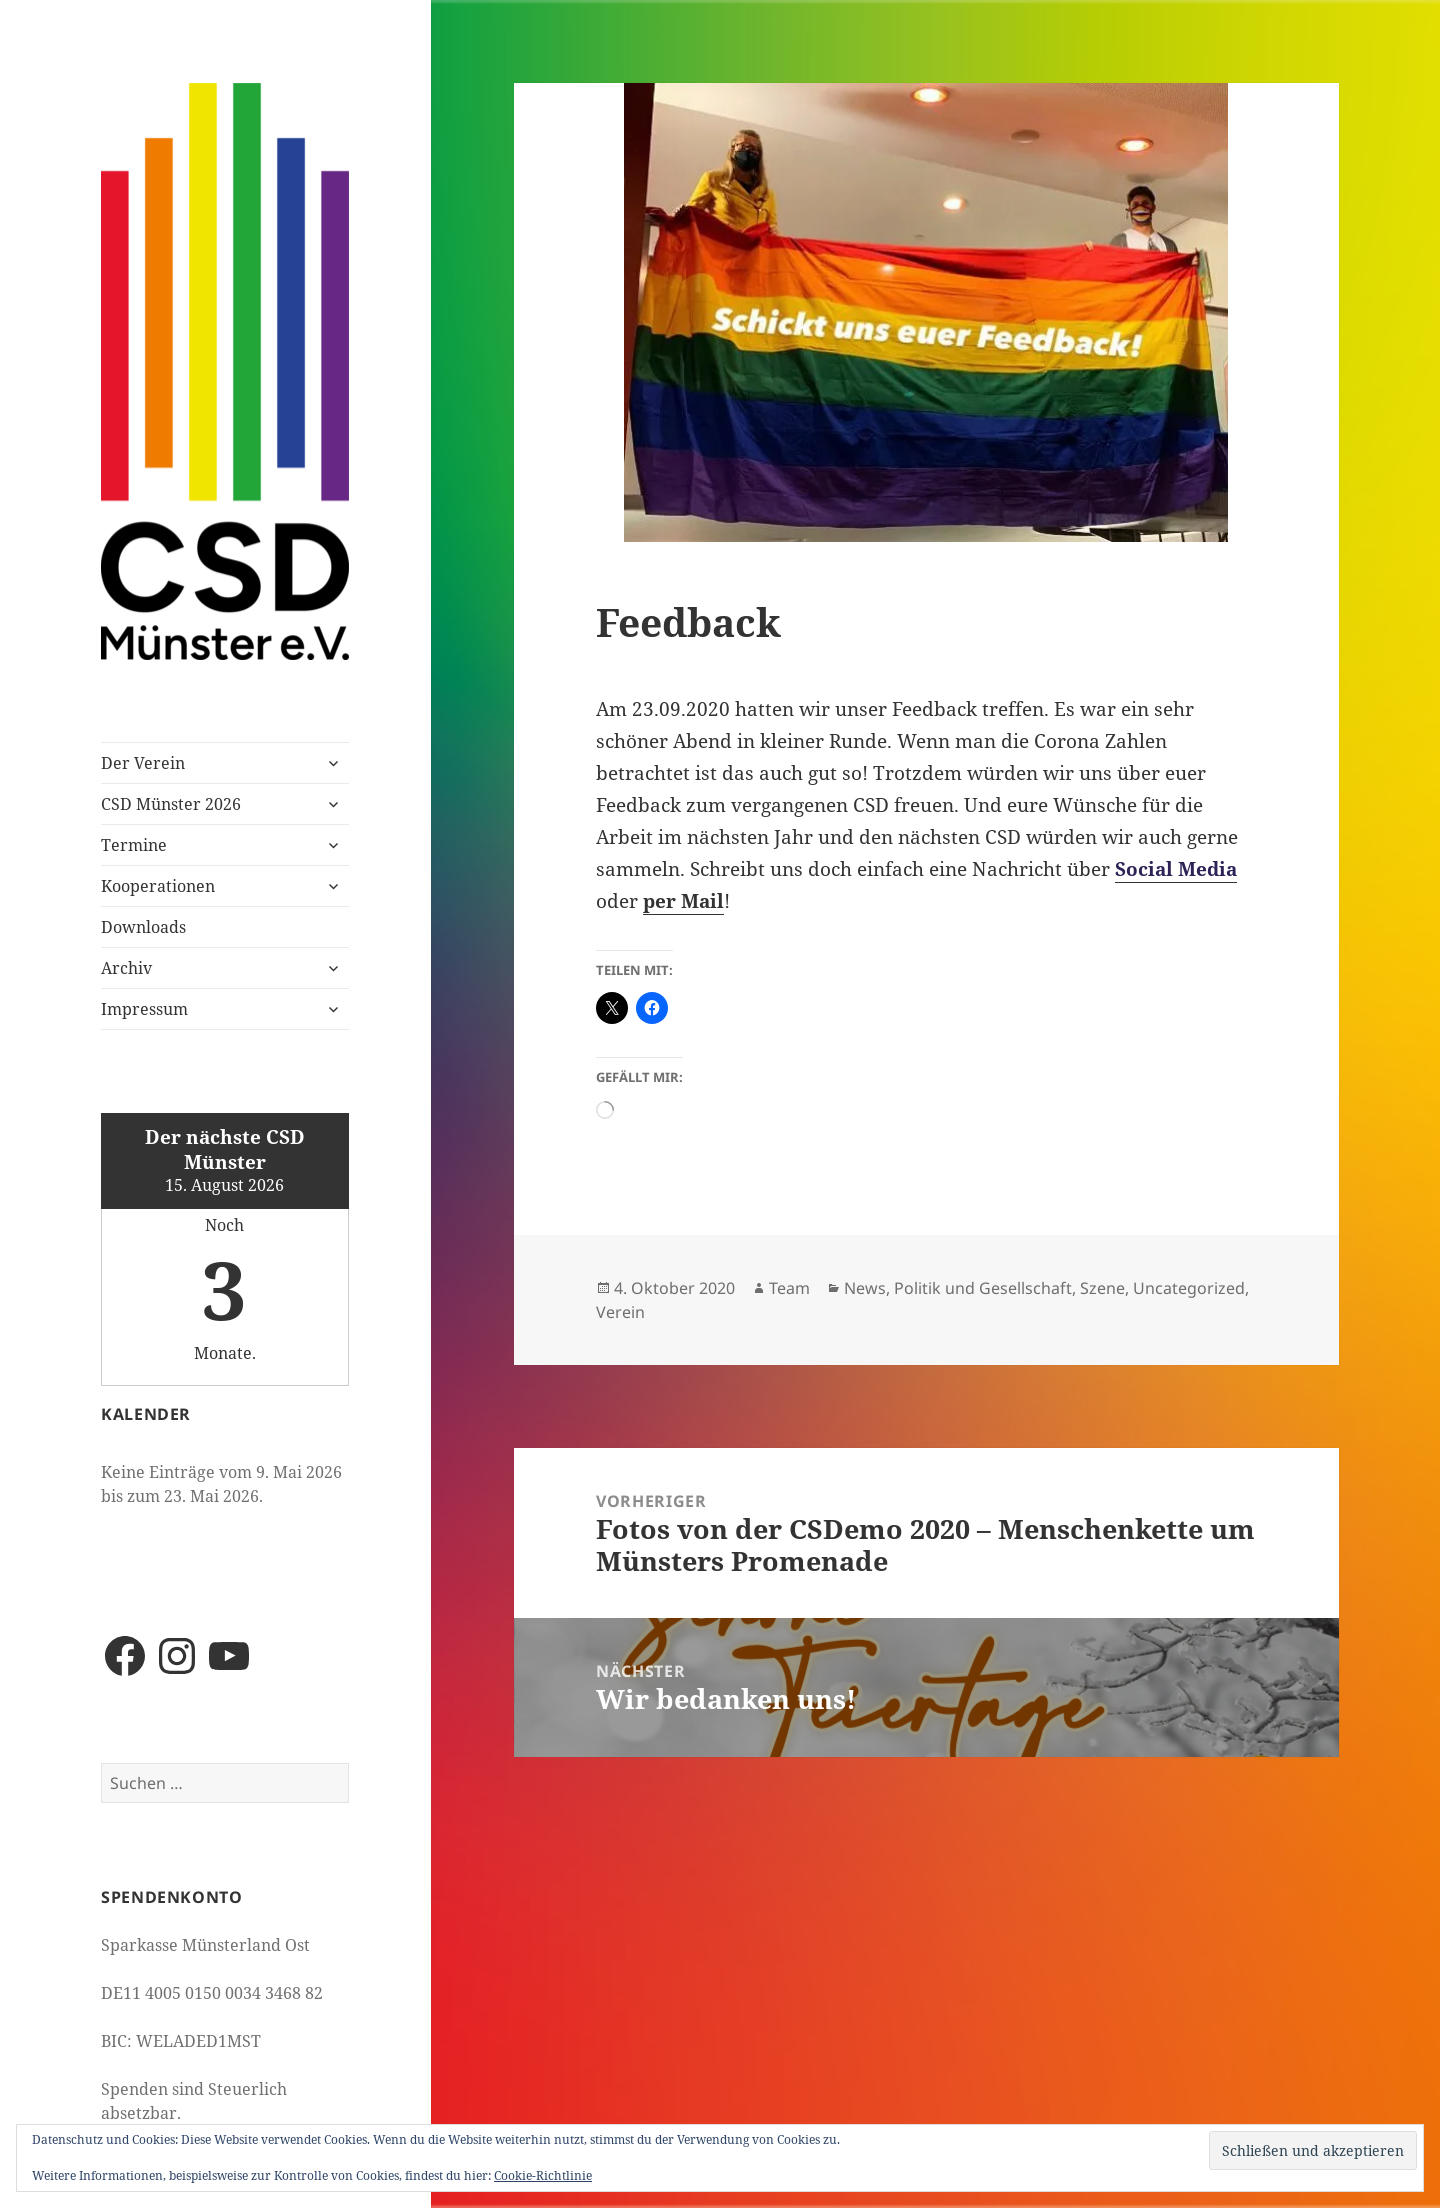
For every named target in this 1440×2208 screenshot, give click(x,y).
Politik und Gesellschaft (983, 1288)
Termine (134, 845)
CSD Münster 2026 (171, 804)
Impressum (144, 1009)
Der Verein (143, 763)
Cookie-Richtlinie (543, 2175)
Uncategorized (1189, 1288)
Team (789, 1288)
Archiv (126, 968)
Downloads (143, 927)
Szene (1102, 1288)
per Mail (683, 901)
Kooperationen (158, 886)
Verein (620, 1312)
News (865, 1288)
